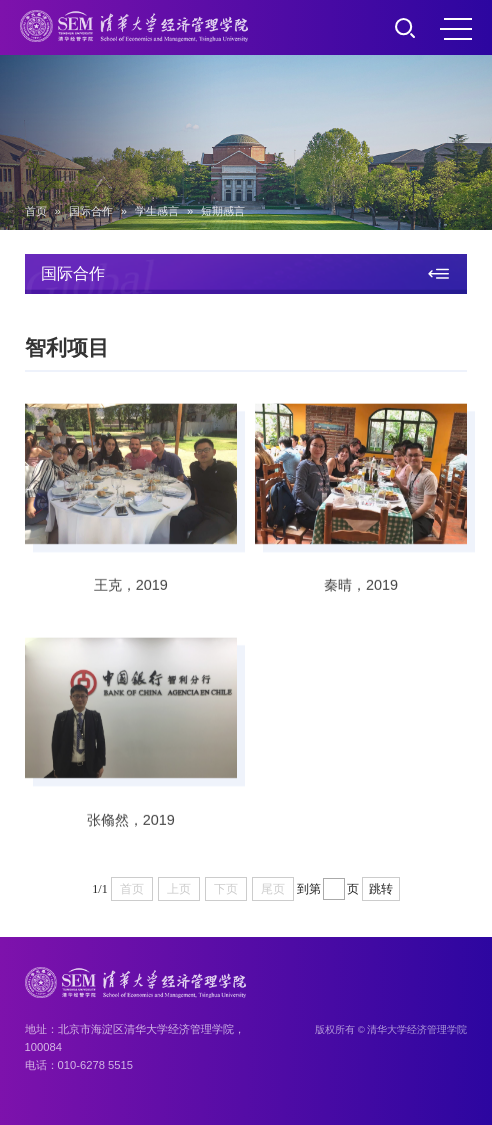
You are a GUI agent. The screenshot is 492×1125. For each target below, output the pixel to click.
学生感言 (157, 211)
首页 (36, 211)
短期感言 (223, 211)
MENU (456, 29)
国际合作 (91, 211)
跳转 (381, 889)
